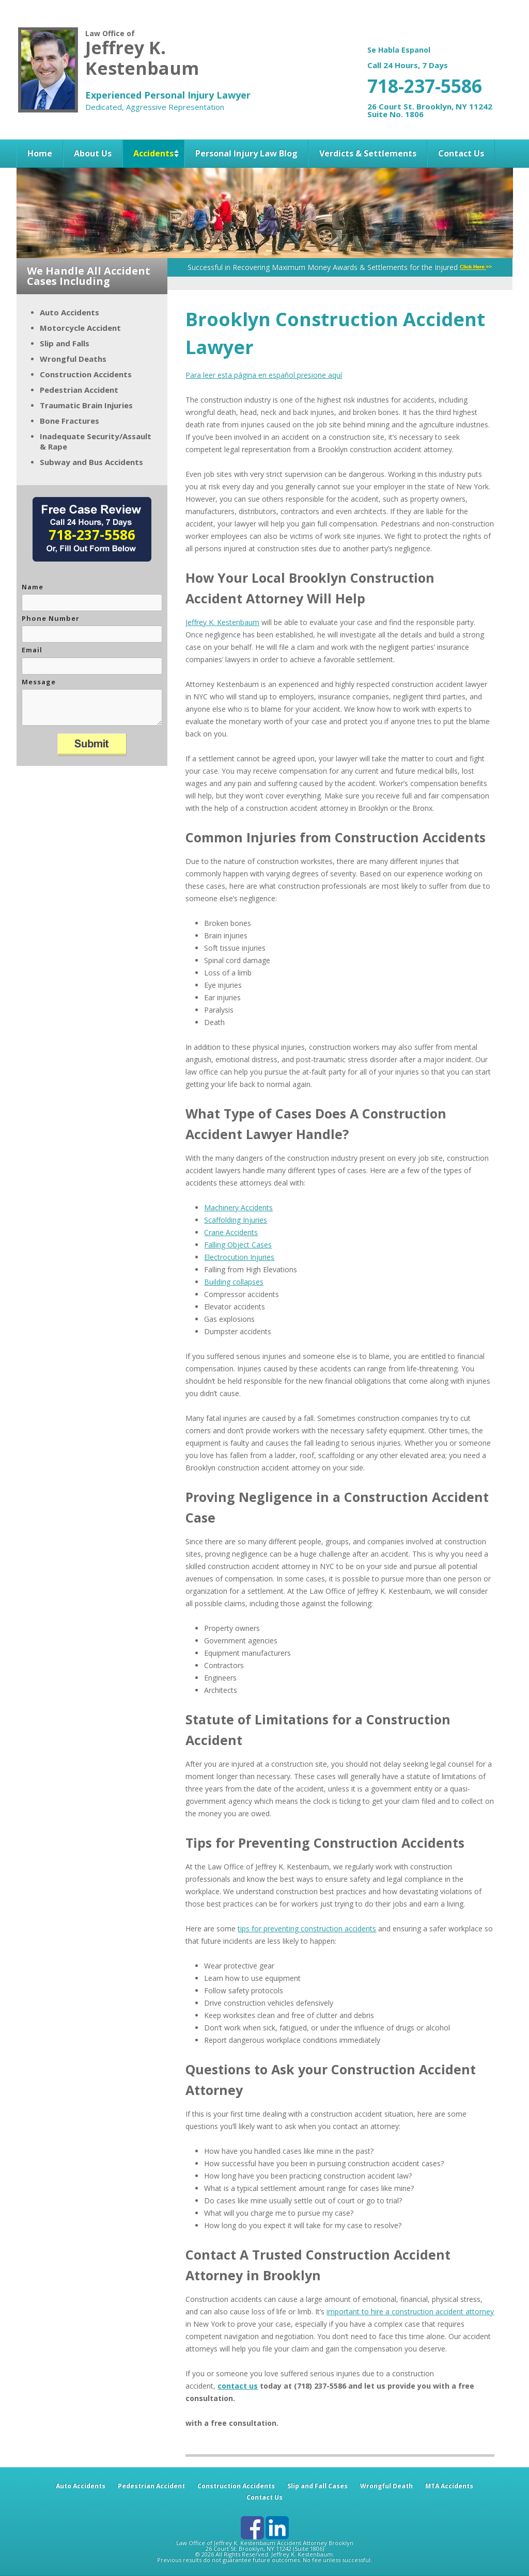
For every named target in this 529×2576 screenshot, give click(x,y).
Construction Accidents (86, 374)
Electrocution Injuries (239, 1257)
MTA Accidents (449, 2486)
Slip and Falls (64, 343)
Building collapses (233, 1282)
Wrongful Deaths (73, 359)
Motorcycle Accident (80, 328)
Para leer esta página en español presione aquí (263, 375)
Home (39, 153)
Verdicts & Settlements (367, 153)
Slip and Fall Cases (317, 2486)
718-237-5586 (424, 86)
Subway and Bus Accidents (91, 462)
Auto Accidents (69, 312)
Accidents (153, 153)
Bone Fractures (69, 420)
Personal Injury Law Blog (246, 153)
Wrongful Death (386, 2486)
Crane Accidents (231, 1232)
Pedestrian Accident (79, 390)
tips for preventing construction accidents (307, 1928)
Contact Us (461, 153)
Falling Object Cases (238, 1245)
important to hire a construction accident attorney (410, 2311)
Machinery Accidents (238, 1207)
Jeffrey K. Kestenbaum (222, 622)
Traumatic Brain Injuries (86, 405)
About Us (93, 153)
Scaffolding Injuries (235, 1220)
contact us (237, 2386)
